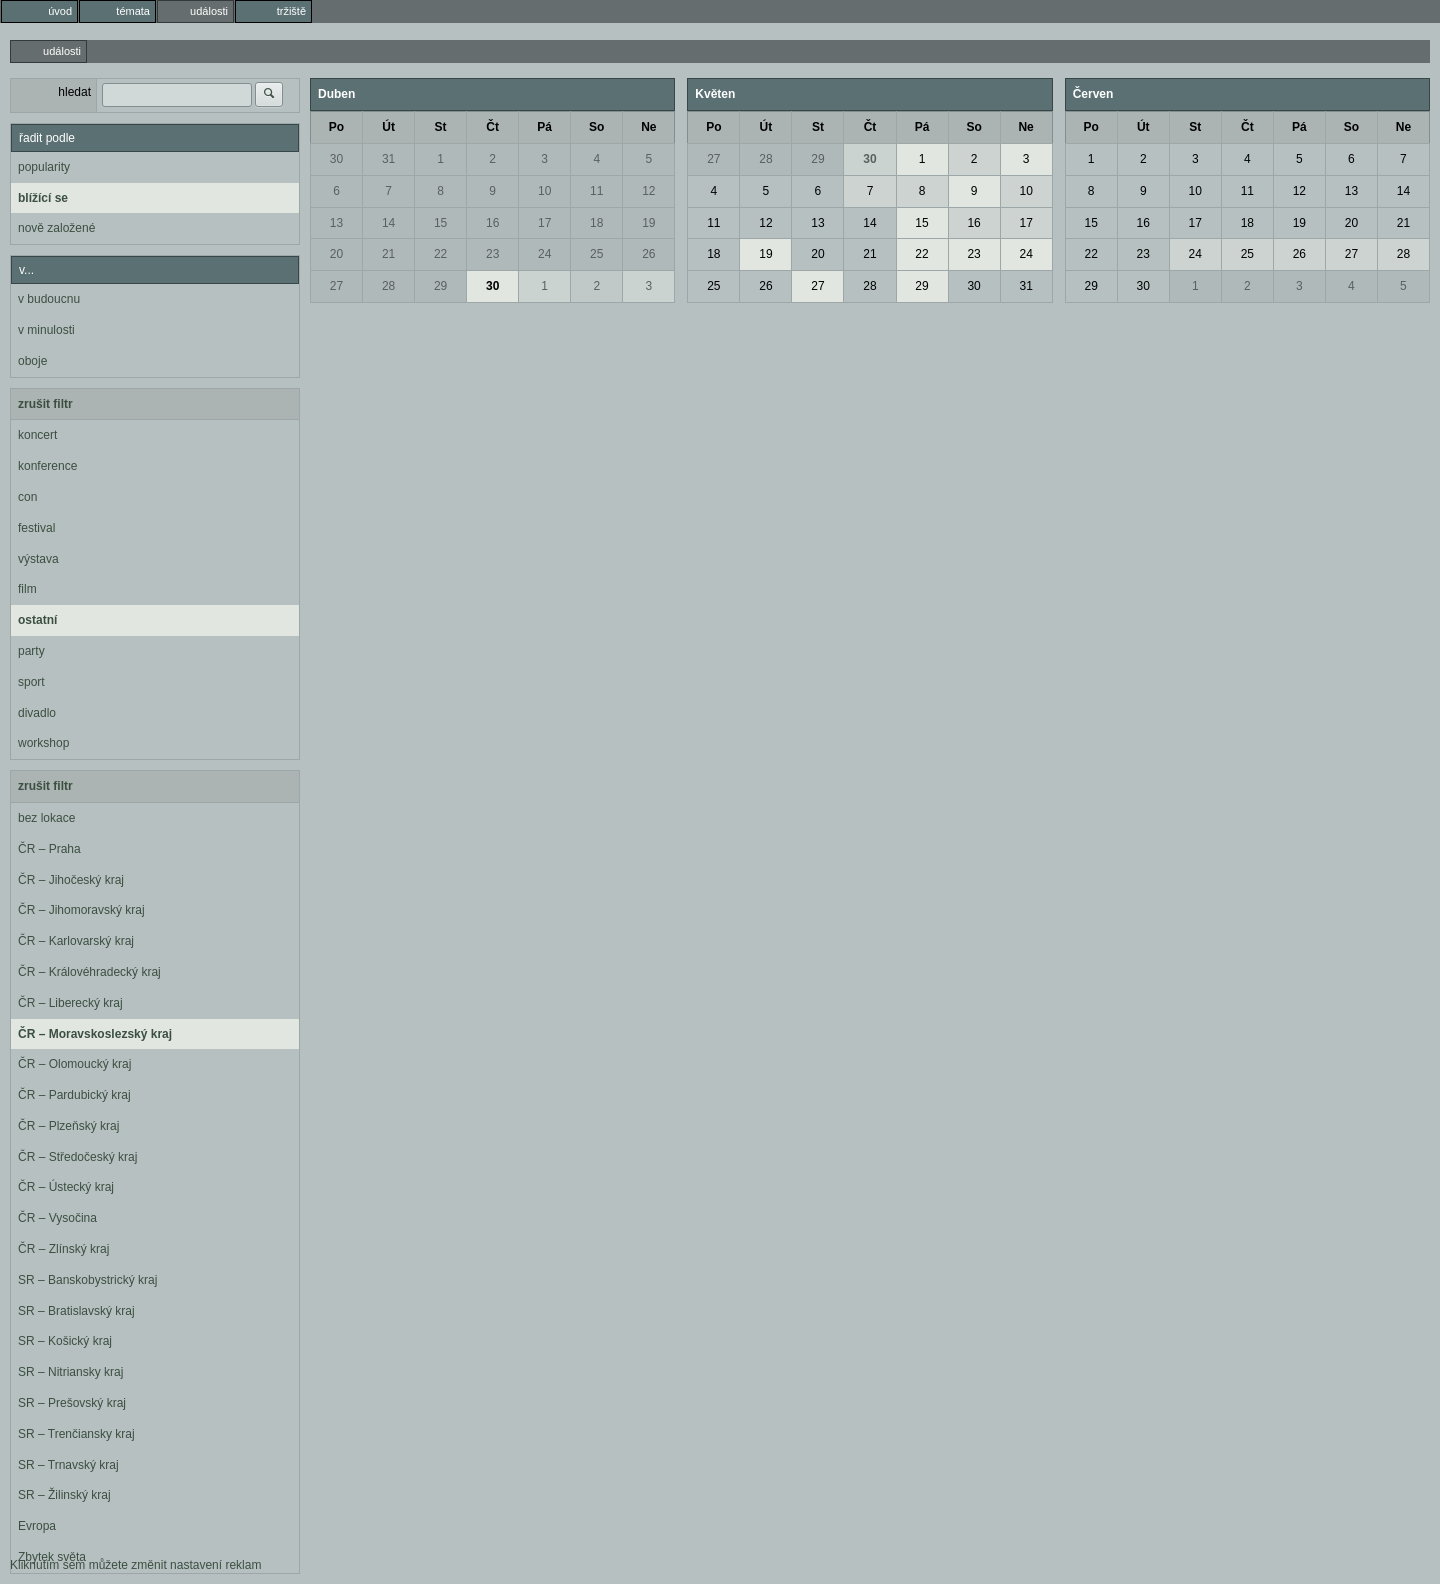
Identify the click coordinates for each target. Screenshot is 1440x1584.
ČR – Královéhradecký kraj (89, 972)
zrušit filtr (45, 404)
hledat (74, 92)
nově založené (56, 228)
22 (440, 254)
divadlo (37, 713)
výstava (38, 559)
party (31, 651)
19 (648, 223)
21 (388, 254)
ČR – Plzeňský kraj (68, 1126)
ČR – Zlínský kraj (63, 1249)
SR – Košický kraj (65, 1341)
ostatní (37, 620)
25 (596, 254)
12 (648, 191)
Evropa (37, 1526)
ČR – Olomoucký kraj (74, 1064)
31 (388, 159)
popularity (44, 167)
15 (440, 223)
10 (544, 191)
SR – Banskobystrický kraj (87, 1280)
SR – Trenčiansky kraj (76, 1434)
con (27, 497)
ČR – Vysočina (57, 1218)
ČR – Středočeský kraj (77, 1157)
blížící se (43, 198)
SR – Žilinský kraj (64, 1495)
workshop (43, 743)
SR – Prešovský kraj (72, 1403)
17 (544, 223)
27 (336, 286)
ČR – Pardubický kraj (74, 1095)
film (27, 589)
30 (336, 159)
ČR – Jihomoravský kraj (81, 910)
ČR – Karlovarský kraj (76, 941)
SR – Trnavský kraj (68, 1465)
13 (336, 223)
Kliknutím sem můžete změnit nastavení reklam (135, 1565)
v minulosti (46, 330)
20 (336, 254)
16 (492, 223)
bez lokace (46, 818)
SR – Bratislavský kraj (76, 1311)
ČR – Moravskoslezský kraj (95, 1034)
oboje (32, 361)
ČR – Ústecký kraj (66, 1187)
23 (492, 254)
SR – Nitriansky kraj (70, 1372)
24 (544, 254)
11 (596, 191)
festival (36, 528)
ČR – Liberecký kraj (70, 1003)
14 (388, 223)
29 (440, 286)
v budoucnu (49, 299)
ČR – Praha (49, 849)
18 (596, 223)
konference (47, 466)
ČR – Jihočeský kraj (71, 880)
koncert (37, 435)
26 (648, 254)
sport (31, 682)
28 (388, 286)
